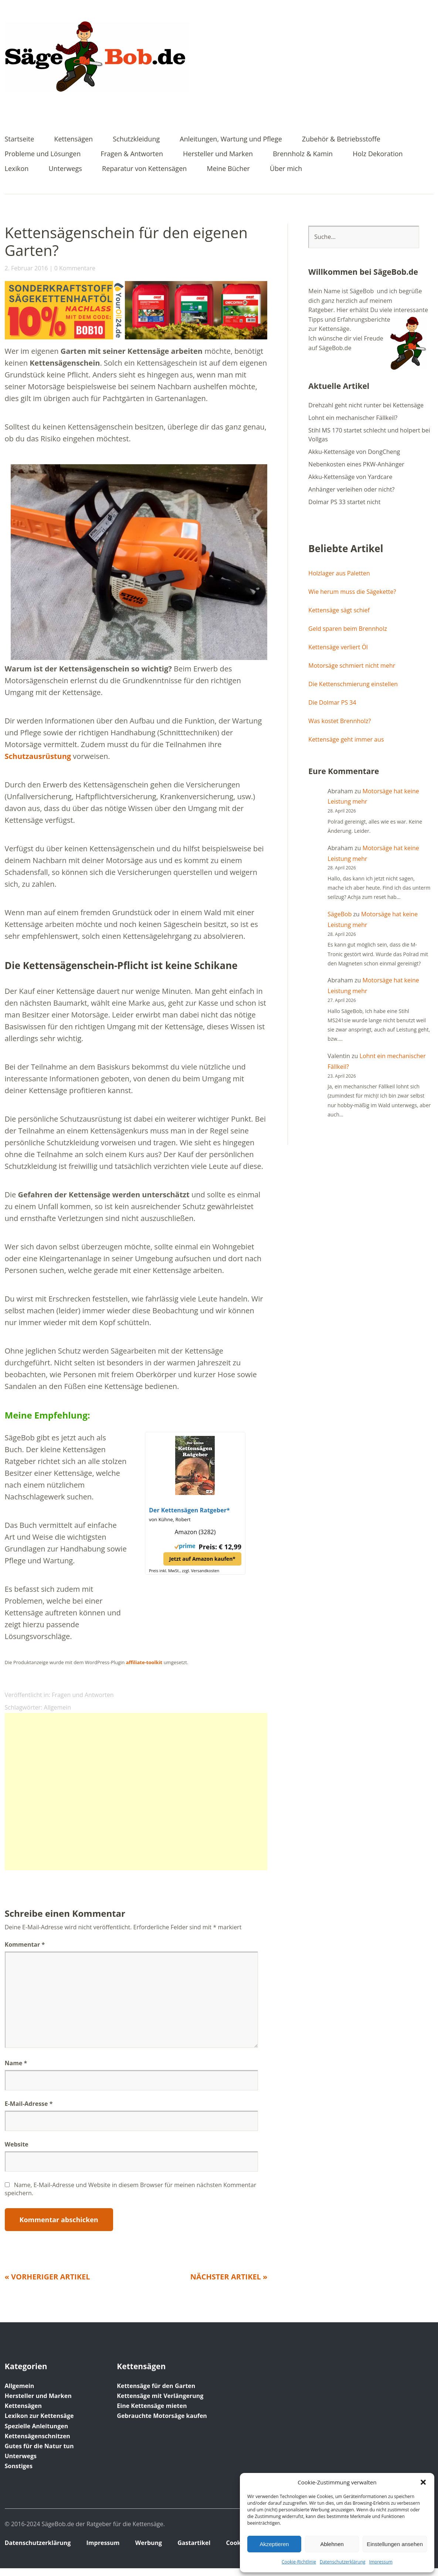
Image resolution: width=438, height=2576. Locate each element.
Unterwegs (65, 169)
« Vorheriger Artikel (47, 2277)
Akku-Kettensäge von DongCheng (354, 452)
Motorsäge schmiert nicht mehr (351, 665)
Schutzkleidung (136, 139)
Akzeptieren (274, 2544)
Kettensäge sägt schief (339, 610)
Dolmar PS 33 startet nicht (344, 502)
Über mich (286, 169)
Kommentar (25, 1944)
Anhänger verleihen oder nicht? (351, 489)
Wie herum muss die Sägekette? (352, 592)
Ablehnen (331, 2544)
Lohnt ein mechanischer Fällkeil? (352, 418)
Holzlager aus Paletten (339, 573)
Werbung (148, 2543)
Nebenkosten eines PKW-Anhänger (356, 464)
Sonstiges (19, 2466)
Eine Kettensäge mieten (152, 2406)
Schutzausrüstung (38, 756)
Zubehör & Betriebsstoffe (341, 139)
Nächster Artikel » (229, 2277)
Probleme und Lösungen (43, 154)
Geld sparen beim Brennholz (347, 629)
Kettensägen (73, 139)
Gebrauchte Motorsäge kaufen (162, 2416)
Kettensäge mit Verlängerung (160, 2396)
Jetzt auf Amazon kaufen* (202, 1558)
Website (16, 2144)
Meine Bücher (228, 169)
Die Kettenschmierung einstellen (353, 684)
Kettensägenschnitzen (37, 2436)
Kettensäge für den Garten (156, 2386)
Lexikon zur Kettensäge (39, 2416)
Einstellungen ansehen (395, 2544)
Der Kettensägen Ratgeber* (189, 1510)
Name (16, 2063)
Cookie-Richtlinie (299, 2562)
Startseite (19, 139)
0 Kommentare (74, 268)
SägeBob (339, 914)
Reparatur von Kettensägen (144, 169)
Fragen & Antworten (132, 154)
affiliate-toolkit (144, 1662)
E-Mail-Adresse (29, 2104)
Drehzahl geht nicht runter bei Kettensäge (366, 405)
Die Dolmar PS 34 (332, 702)
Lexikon (17, 169)
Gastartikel (193, 2543)
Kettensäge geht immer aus (346, 739)
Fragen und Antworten (83, 1695)
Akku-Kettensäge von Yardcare (350, 477)
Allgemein (57, 1707)
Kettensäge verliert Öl (338, 647)
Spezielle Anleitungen (36, 2426)
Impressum (381, 2562)
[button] (423, 2482)
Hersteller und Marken (218, 154)
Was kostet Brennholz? (339, 721)
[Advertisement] (136, 1791)
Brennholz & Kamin (303, 154)
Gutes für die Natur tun (39, 2446)
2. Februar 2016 (26, 268)
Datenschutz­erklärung (343, 2562)
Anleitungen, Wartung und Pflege (231, 139)
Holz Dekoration (378, 154)
